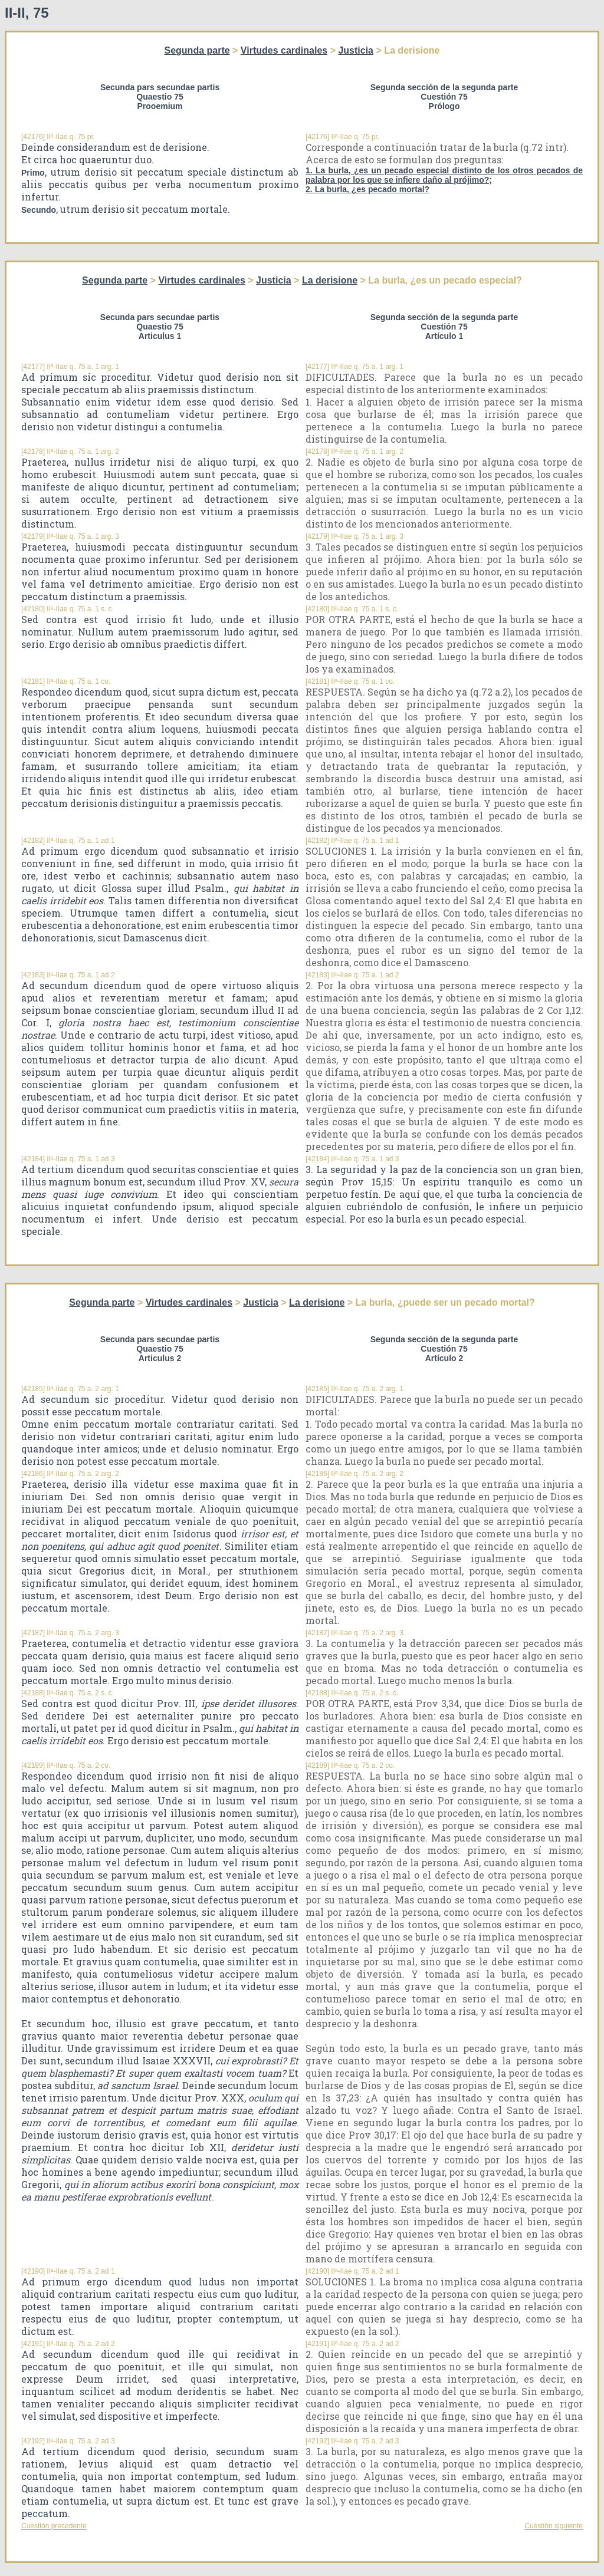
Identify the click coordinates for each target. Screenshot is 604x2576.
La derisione (329, 280)
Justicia (355, 50)
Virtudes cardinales (284, 50)
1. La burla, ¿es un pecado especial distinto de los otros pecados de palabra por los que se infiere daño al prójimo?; (444, 175)
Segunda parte (196, 50)
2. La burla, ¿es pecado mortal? (367, 189)
